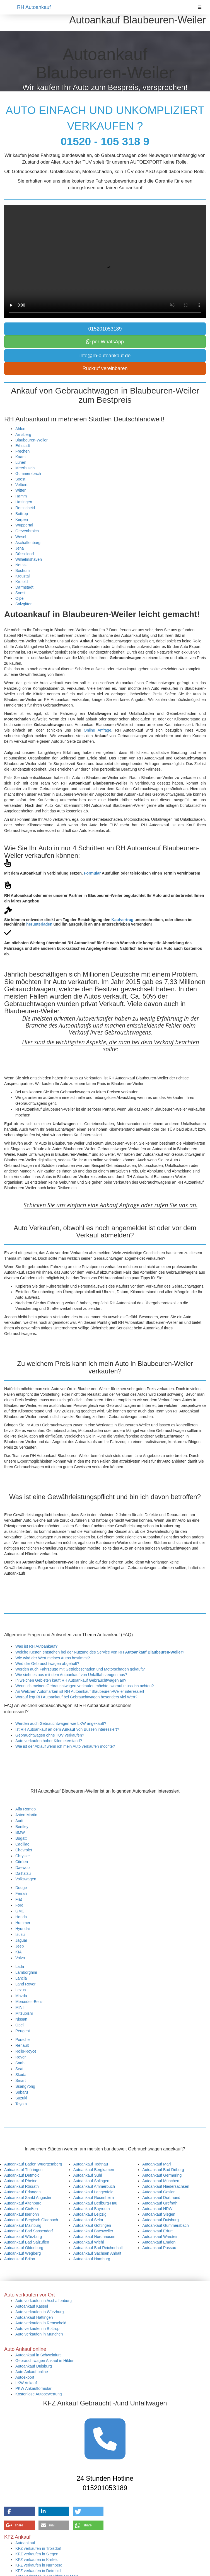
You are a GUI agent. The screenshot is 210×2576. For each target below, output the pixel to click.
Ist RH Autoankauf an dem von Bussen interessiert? (67, 1729)
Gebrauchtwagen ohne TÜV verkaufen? (49, 1735)
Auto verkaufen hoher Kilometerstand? (48, 1741)
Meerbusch (25, 468)
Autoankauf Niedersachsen (165, 2186)
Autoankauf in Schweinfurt (38, 2355)
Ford (19, 1905)
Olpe (19, 598)
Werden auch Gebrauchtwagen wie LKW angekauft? (60, 1723)
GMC (20, 1911)
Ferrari (21, 1893)
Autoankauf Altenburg (23, 2203)
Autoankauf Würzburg (23, 2236)
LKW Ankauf (26, 2383)
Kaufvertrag (123, 919)
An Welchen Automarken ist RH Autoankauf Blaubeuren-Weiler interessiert (79, 1691)
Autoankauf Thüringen (23, 2169)
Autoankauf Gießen (21, 2208)
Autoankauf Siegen (158, 2214)
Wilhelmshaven (28, 559)
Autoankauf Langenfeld (93, 2192)
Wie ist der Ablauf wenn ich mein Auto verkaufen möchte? (65, 1746)
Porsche (22, 2039)
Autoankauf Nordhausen (94, 2236)
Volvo (20, 1958)
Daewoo (22, 1867)
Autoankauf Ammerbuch (94, 2186)
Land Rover (25, 1984)
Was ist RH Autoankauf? (36, 1646)
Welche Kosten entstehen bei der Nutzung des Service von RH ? (99, 1652)
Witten (20, 490)
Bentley (21, 1826)
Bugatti (21, 1838)
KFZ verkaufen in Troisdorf (38, 2548)
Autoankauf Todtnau (90, 2164)
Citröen (21, 1861)
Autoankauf (25, 2543)
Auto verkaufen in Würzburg (39, 2312)
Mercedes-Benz (29, 2001)
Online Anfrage (97, 730)
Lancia (21, 1978)
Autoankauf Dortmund (161, 2197)
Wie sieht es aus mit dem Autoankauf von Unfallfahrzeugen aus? (71, 1674)
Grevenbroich (27, 531)
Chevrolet (23, 1850)
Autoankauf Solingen (91, 2181)
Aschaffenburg (27, 542)
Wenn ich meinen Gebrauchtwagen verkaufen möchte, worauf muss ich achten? (84, 1686)
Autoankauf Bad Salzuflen (26, 2242)
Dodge (21, 1887)
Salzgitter (23, 604)
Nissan (21, 2019)
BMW (20, 1832)
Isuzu (20, 1934)
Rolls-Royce (25, 2051)
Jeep (19, 1946)
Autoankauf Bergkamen (93, 2169)
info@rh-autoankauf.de (105, 355)
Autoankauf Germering (162, 2175)
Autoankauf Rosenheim (93, 2197)
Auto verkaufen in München (39, 2334)
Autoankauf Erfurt (157, 2231)
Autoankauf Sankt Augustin (27, 2197)
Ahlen (20, 428)
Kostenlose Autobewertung (38, 2394)
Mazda (21, 1996)
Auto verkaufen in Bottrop (37, 2328)
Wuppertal (24, 525)
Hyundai (22, 1928)
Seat (19, 2069)
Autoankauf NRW (157, 2208)
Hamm (21, 496)
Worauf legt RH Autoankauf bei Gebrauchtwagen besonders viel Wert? (76, 1697)
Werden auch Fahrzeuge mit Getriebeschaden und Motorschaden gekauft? (80, 1669)
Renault (22, 2045)
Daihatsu (23, 1873)
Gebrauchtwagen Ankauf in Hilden (44, 2360)
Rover (20, 2057)
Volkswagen (25, 1879)
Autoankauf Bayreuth (91, 2208)
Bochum (22, 570)
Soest (20, 479)
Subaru (21, 2092)
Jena (19, 548)
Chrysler (22, 1856)
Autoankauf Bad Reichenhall (98, 2247)
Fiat (18, 1899)
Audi (19, 1821)
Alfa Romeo (25, 1809)
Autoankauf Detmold (22, 2175)
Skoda (20, 2074)
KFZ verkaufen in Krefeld (37, 2559)
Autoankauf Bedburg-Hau (95, 2203)
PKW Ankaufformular (33, 2388)
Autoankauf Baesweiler (93, 2231)
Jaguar (21, 1940)
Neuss (20, 565)
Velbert (21, 484)
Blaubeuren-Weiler (31, 440)
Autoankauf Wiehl (88, 2242)
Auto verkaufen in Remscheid (40, 2323)
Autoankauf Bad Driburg (163, 2169)
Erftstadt (22, 445)
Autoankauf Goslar (158, 2192)
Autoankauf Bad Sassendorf (28, 2231)
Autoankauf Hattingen (34, 2317)
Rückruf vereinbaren (104, 368)
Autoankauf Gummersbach (165, 2225)
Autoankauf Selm (88, 2220)
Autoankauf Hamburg (91, 2259)
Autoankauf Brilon (19, 2259)
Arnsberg (23, 434)
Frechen (22, 451)
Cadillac (22, 1844)
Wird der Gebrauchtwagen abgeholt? (47, 1663)
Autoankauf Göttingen (92, 2225)
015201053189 (105, 329)
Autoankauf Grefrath (159, 2203)
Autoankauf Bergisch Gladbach (31, 2220)
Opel (19, 2025)
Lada (19, 1966)
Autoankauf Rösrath (21, 2186)
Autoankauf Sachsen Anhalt (97, 2253)
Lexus (20, 1990)
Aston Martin (26, 1815)
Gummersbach (28, 473)
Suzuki (21, 2098)
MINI (19, 2007)
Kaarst (20, 457)
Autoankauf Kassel (31, 2306)
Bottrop (21, 513)
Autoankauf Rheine (20, 2181)
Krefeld (21, 581)
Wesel (20, 537)
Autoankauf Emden (158, 2242)
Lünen (20, 462)
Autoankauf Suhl (87, 2175)
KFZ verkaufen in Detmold (38, 2570)
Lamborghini (26, 1972)
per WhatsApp (105, 341)
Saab (20, 2063)
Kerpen (21, 519)
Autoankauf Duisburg (160, 2220)
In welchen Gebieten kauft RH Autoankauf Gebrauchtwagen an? (70, 1680)
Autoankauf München (160, 2181)
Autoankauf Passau (159, 2247)
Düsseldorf (24, 554)
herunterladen (39, 924)
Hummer (22, 1923)
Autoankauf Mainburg (22, 2225)
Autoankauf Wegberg (22, 2253)
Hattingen (23, 502)
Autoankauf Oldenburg (23, 2247)
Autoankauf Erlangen (22, 2192)
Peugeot (22, 2031)
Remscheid (25, 508)
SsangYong (25, 2086)
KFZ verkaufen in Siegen (36, 2554)
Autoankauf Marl (156, 2164)
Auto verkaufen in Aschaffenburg (43, 2300)
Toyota (21, 2104)
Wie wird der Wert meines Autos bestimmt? (52, 1658)
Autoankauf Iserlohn (21, 2214)
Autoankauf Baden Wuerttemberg (33, 2164)
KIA (18, 1952)
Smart (20, 2080)
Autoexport (24, 2377)
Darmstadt (24, 587)
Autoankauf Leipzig (90, 2214)
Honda (21, 1917)
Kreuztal (22, 576)
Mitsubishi (24, 2013)
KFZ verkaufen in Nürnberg (38, 2565)
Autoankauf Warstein (160, 2236)
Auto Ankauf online (31, 2371)
